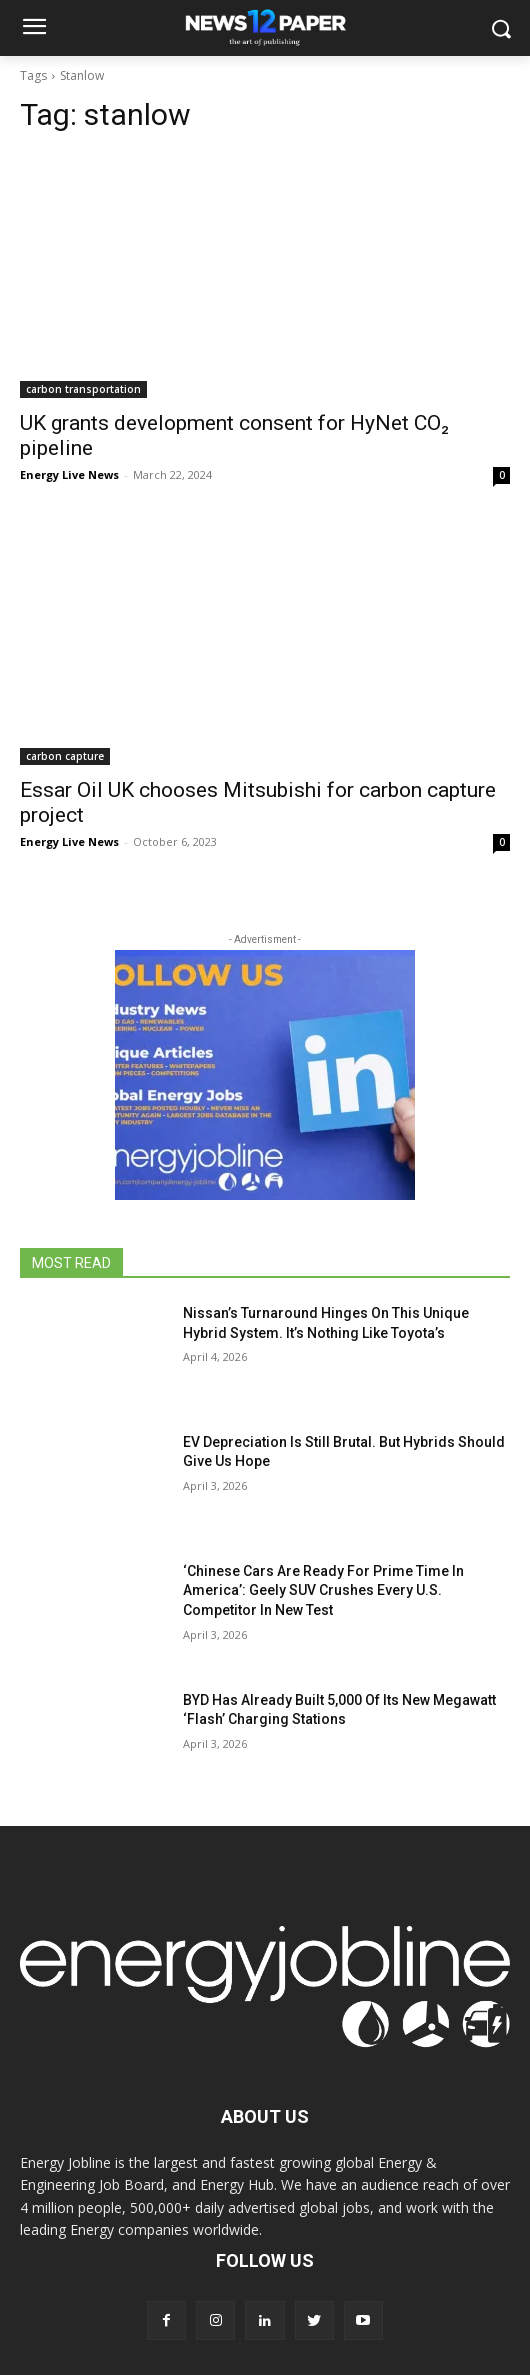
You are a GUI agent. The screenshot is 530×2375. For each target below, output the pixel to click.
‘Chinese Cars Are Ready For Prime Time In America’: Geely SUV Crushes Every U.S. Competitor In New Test (323, 1590)
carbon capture (65, 756)
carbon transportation (83, 389)
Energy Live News (69, 474)
